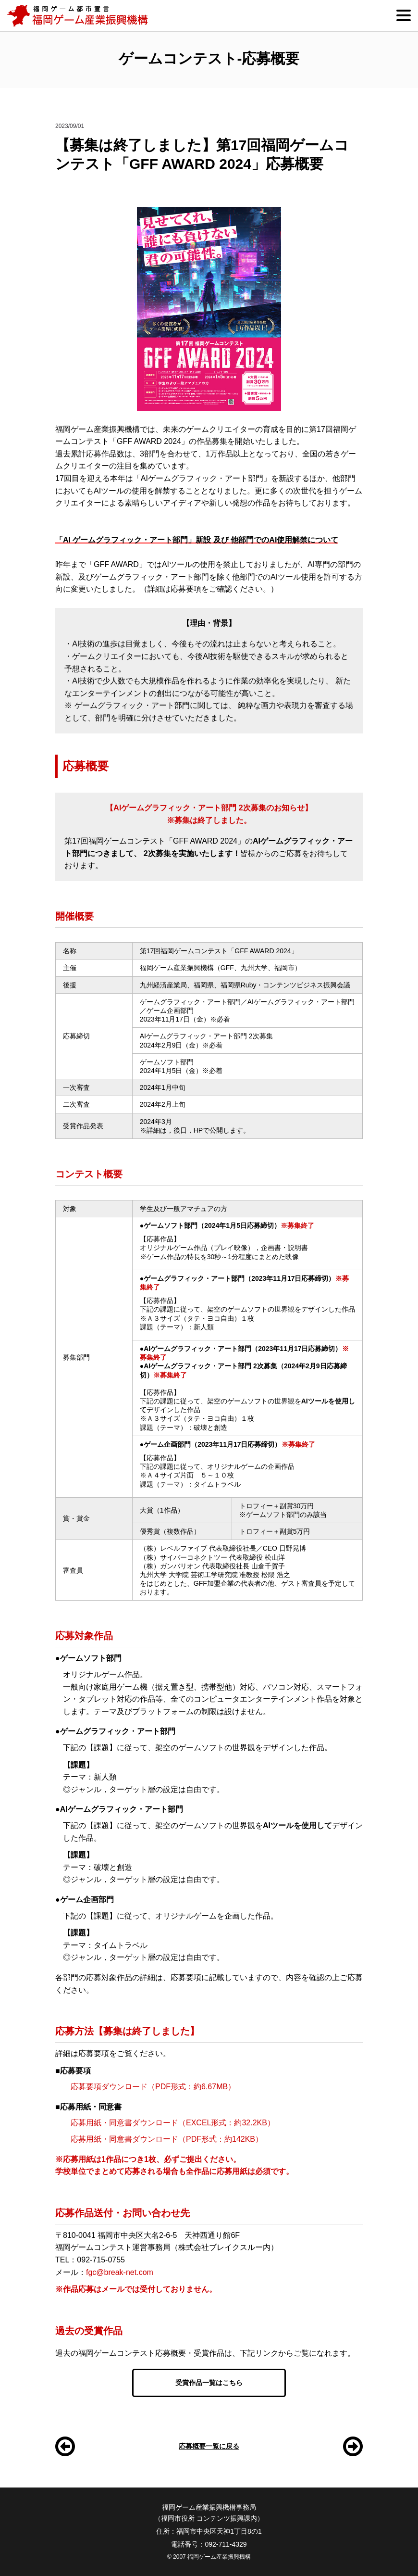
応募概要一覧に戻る (209, 2446)
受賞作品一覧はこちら (209, 2383)
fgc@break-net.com (119, 2272)
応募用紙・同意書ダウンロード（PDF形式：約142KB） (167, 2139)
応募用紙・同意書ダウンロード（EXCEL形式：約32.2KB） (173, 2123)
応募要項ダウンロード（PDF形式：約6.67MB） (153, 2087)
